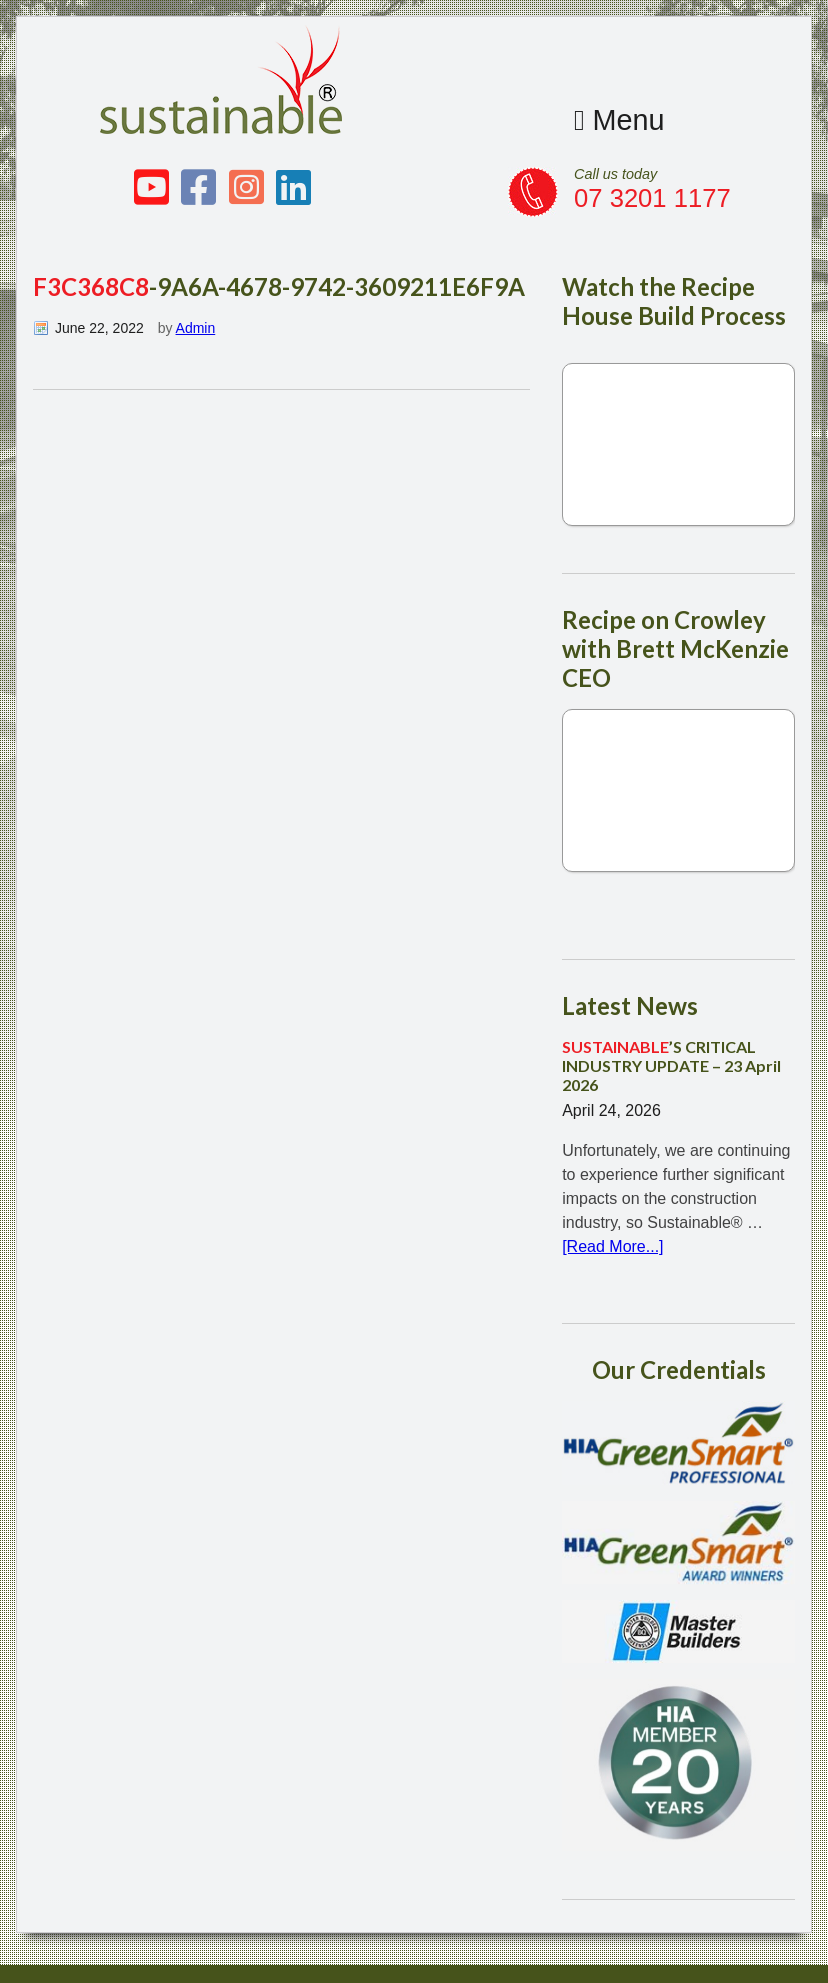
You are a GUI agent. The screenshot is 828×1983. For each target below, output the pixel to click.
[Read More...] (612, 1246)
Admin (196, 328)
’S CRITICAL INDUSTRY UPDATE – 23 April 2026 (671, 1065)
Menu (619, 120)
